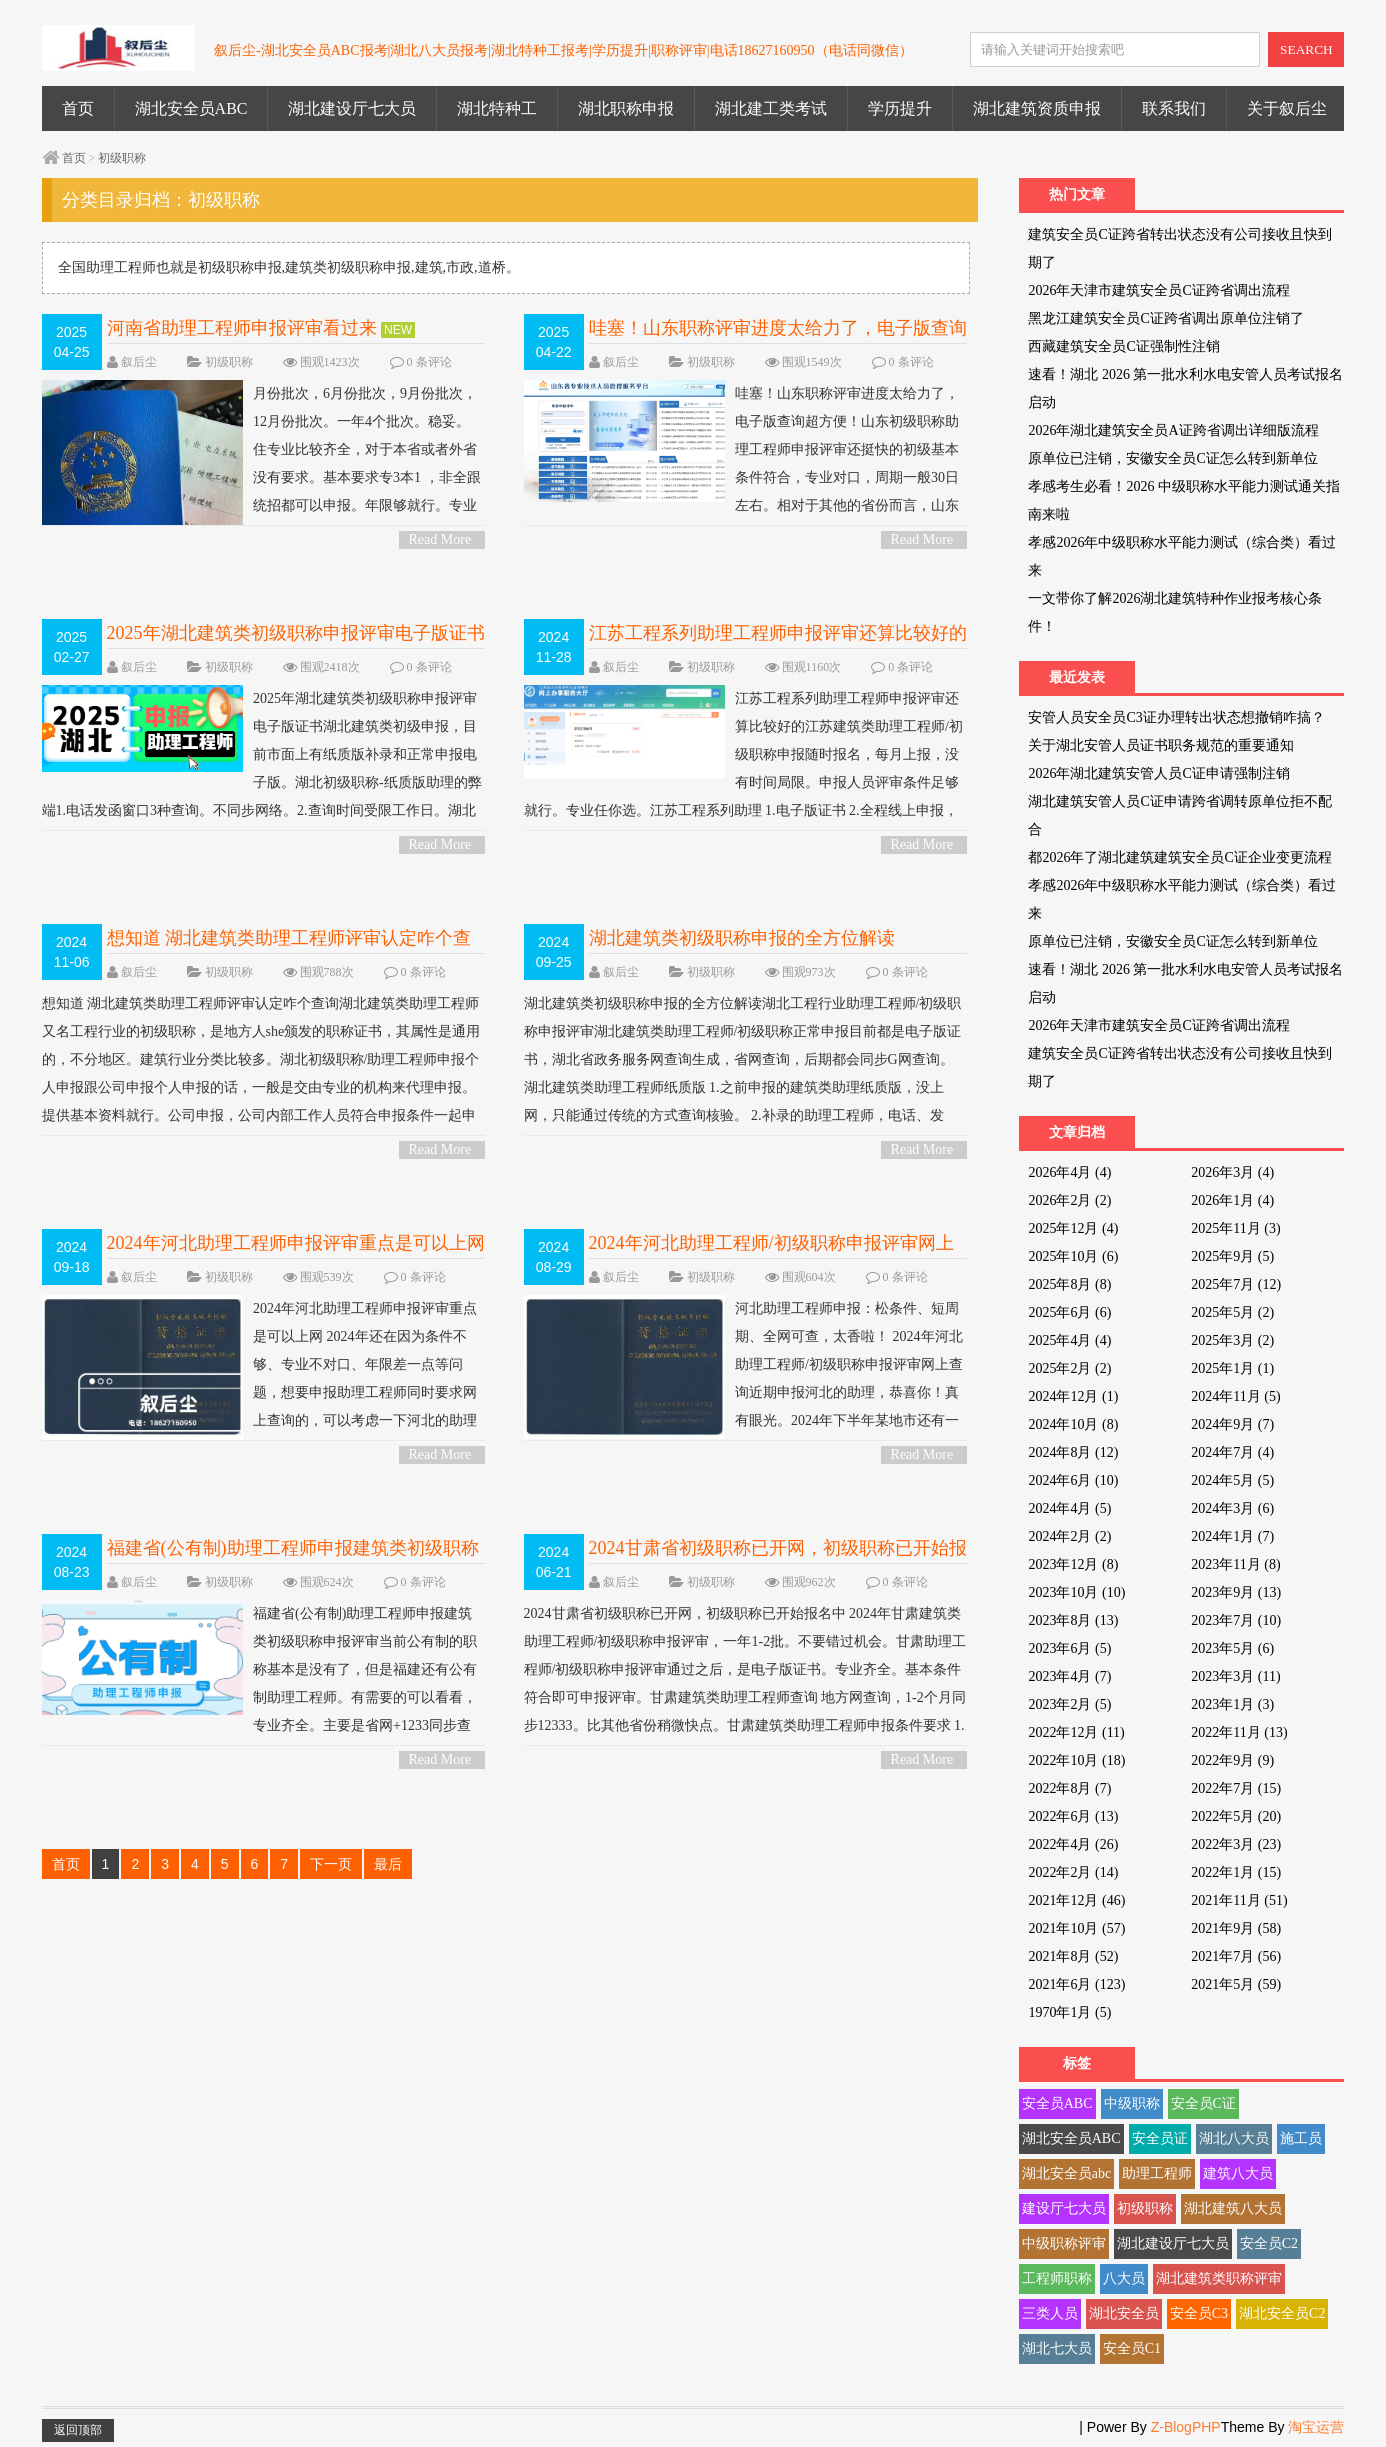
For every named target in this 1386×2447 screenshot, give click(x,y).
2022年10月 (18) (1076, 1760)
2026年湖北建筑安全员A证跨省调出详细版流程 (1173, 430)
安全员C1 (1132, 2348)
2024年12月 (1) (1073, 1396)
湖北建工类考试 (771, 108)
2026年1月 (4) (1232, 1200)
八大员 (1124, 2278)
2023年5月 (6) (1232, 1648)
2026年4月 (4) (1069, 1172)
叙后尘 (139, 362)
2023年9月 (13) (1236, 1592)
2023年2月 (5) (1069, 1704)
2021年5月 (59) (1236, 1984)
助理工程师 (1157, 2173)
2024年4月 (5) (1069, 1508)
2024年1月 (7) (1232, 1536)
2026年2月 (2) (1069, 1200)
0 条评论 (429, 362)
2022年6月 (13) (1073, 1816)
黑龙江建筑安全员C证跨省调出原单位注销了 (1165, 318)
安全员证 (1160, 2138)
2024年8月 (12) (1073, 1452)
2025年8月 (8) (1069, 1284)
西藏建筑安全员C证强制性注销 (1123, 346)
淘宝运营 (1316, 2427)
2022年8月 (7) (1069, 1788)
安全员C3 (1199, 2313)
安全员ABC (1057, 2103)
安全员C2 (1269, 2243)
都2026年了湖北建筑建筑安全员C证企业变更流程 (1179, 857)
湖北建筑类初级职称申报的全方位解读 (742, 938)
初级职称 (122, 158)
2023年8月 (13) (1073, 1620)
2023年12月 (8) (1073, 1564)
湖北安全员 (1124, 2313)
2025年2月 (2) (1069, 1368)
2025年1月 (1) (1232, 1368)
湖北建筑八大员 (1233, 2208)
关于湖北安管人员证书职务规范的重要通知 (1161, 745)
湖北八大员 (1234, 2138)
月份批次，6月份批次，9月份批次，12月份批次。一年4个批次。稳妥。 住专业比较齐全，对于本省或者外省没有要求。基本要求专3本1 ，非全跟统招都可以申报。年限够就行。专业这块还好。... (263, 464)
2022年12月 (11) (1076, 1732)
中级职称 (1132, 2103)
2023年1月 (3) (1232, 1704)
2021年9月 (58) (1236, 1928)
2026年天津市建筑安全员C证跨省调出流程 (1158, 290)
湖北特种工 (497, 108)
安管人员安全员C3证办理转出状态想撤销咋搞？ (1176, 717)
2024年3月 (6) (1232, 1508)
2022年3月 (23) (1236, 1844)
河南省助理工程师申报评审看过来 (242, 328)
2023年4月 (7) (1069, 1676)
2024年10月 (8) (1073, 1424)
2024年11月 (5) (1235, 1396)
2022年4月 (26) (1073, 1844)
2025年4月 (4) (1069, 1340)
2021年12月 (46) (1076, 1900)
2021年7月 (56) (1236, 1956)
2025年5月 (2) (1232, 1312)
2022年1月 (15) (1236, 1872)
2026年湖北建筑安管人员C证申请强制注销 (1158, 773)
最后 (388, 1864)
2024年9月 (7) (1232, 1424)
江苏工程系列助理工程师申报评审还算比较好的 (778, 633)
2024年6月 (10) (1073, 1480)
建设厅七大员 (1064, 2208)
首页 (78, 108)
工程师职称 (1057, 2278)
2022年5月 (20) (1236, 1816)
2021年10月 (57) (1076, 1928)
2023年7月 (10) (1236, 1620)
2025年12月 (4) (1073, 1228)
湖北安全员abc (1066, 2173)
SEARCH (1306, 49)
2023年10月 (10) (1076, 1592)
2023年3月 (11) (1235, 1676)
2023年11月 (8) (1235, 1564)
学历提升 (900, 108)
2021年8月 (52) (1073, 1956)
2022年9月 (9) (1232, 1760)
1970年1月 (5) (1069, 2012)
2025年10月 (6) (1073, 1256)
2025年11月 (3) (1235, 1228)
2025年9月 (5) (1232, 1256)
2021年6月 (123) (1076, 1984)
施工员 (1301, 2138)
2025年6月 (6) (1069, 1312)
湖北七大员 (1057, 2348)
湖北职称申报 (626, 108)
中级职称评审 (1064, 2243)
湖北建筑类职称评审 (1219, 2278)
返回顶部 (78, 2430)
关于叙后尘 (1287, 108)
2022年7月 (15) (1236, 1788)
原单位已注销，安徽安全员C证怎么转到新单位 (1172, 458)
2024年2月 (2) (1069, 1536)
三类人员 (1050, 2313)
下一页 (331, 1864)
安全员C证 (1203, 2103)
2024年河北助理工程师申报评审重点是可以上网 (296, 1243)
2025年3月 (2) (1232, 1340)
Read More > (440, 540)
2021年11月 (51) (1239, 1900)
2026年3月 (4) (1232, 1172)
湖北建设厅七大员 (352, 108)
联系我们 (1174, 108)
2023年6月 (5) (1069, 1648)
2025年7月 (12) (1236, 1284)
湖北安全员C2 (1282, 2313)
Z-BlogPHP (1186, 2427)
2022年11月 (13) (1239, 1732)
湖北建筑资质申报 (1037, 108)
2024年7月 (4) (1232, 1452)
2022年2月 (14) (1073, 1872)
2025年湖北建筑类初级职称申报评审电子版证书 (296, 633)
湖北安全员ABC (191, 108)
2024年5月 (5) (1232, 1480)
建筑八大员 (1238, 2173)
